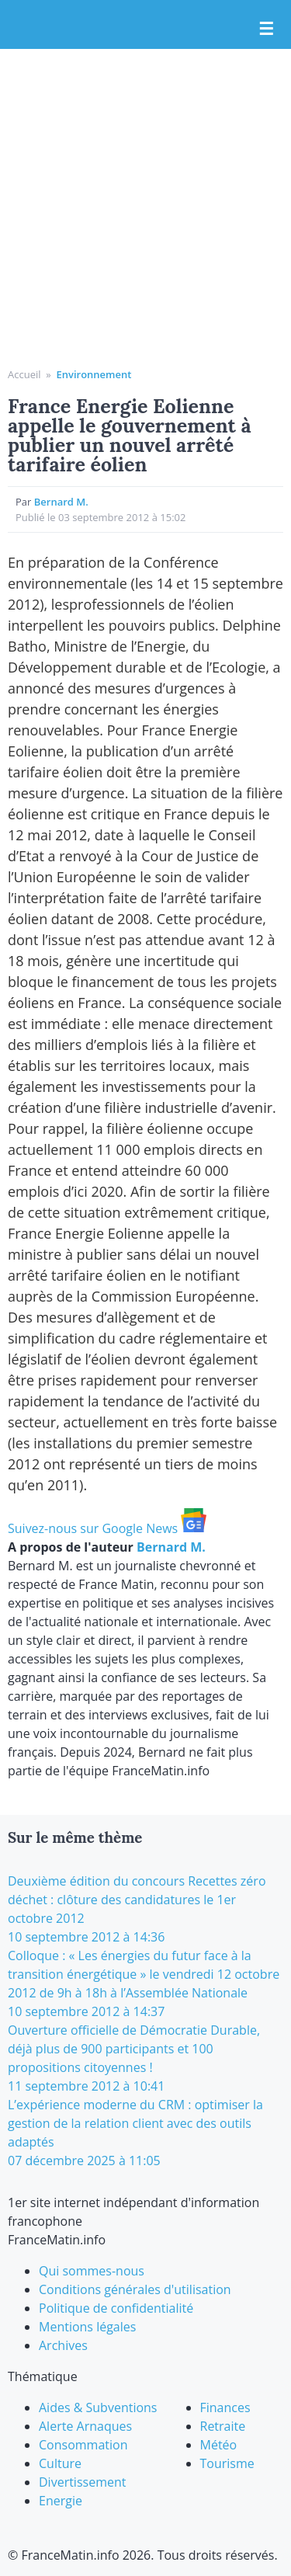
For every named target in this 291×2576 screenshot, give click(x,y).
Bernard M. (61, 502)
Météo (218, 2444)
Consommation (83, 2444)
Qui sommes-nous (91, 2270)
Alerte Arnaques (85, 2426)
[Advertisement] (145, 214)
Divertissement (82, 2482)
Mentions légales (87, 2326)
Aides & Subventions (98, 2407)
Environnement (93, 374)
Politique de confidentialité (116, 2308)
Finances (225, 2407)
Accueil (24, 374)
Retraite (223, 2426)
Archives (63, 2345)
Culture (60, 2463)
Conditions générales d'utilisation (135, 2289)
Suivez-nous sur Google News (107, 1528)
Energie (60, 2500)
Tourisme (227, 2463)
